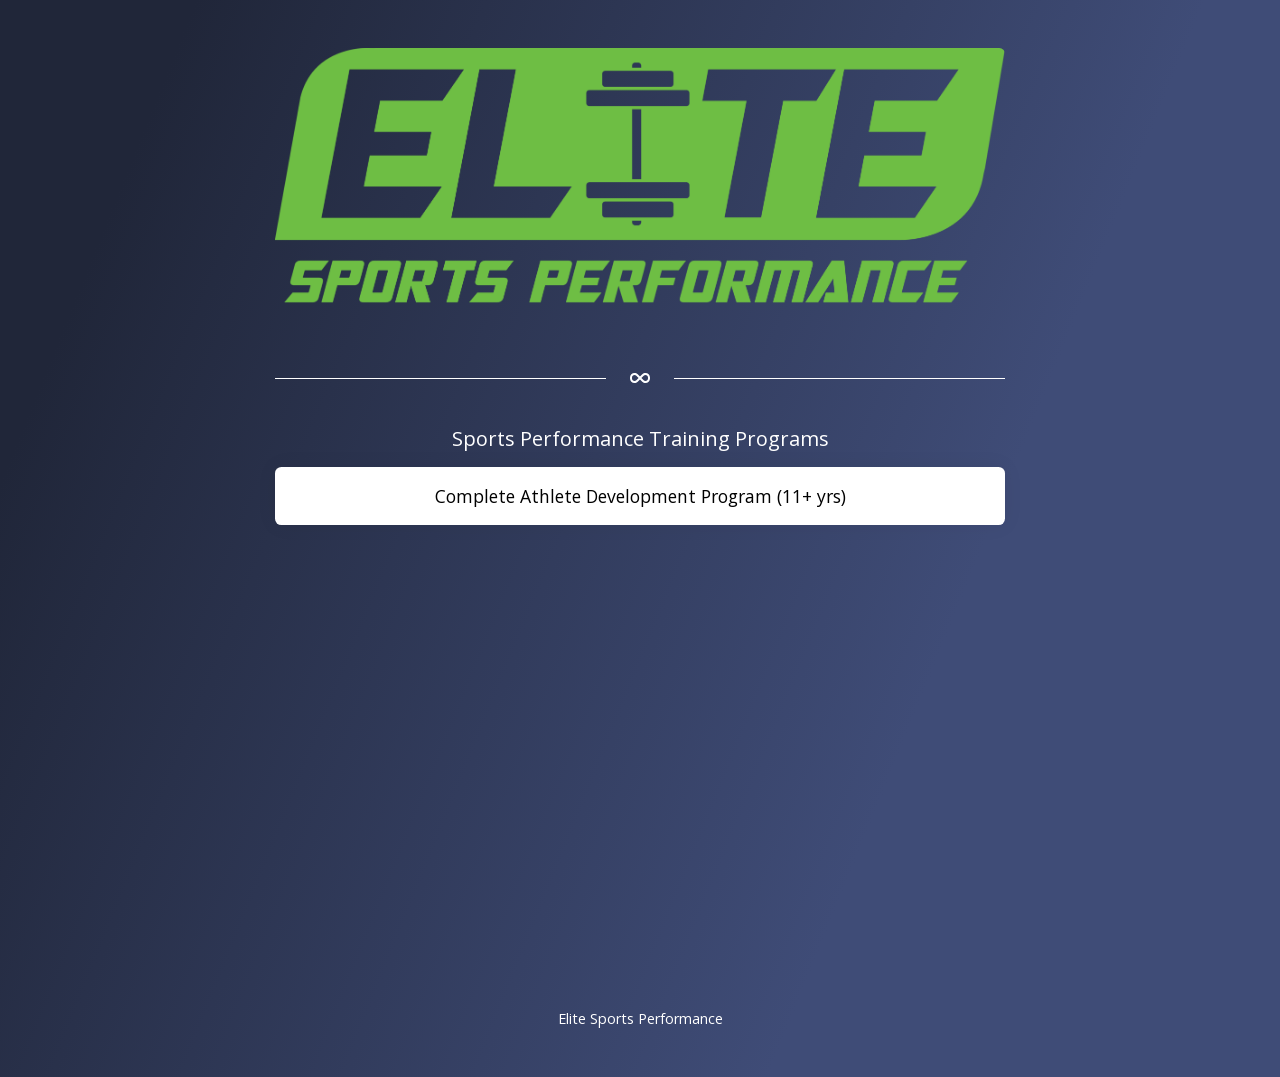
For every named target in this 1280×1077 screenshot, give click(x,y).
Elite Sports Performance (640, 1018)
